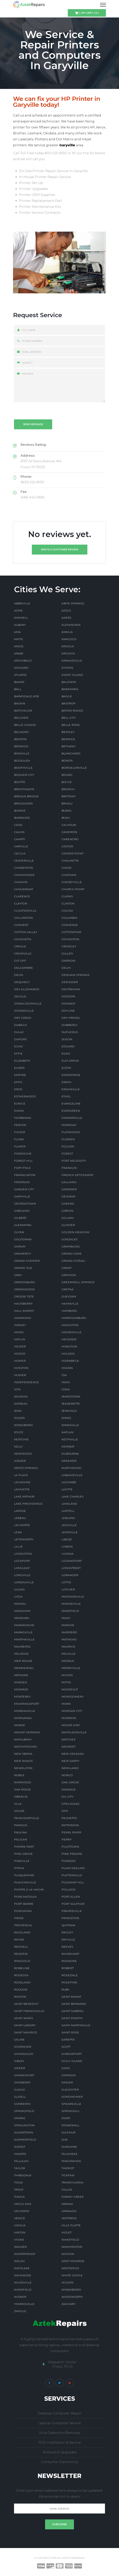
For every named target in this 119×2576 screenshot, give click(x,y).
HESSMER (68, 1339)
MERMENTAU (23, 1668)
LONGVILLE (22, 1575)
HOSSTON (21, 1367)
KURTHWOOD (71, 1468)
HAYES (19, 1332)
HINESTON (69, 1346)
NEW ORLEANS (72, 1753)
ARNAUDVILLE (71, 660)
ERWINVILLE (70, 1089)
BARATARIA (69, 689)
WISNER (20, 2296)
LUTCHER (68, 1589)
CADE (18, 824)
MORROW (68, 1718)
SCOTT (65, 2046)
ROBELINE (22, 1968)
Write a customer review (59, 549)
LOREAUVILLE (24, 1582)
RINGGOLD (22, 1961)
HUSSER (20, 1375)
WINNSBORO (71, 2289)
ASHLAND (21, 667)
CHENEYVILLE (71, 882)
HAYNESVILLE (71, 1332)
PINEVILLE (21, 1860)
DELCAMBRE (23, 967)
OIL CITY (67, 1796)
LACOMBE (68, 1482)
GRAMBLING (70, 1246)
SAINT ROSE (70, 2032)
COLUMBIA (69, 917)
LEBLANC (68, 1518)
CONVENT (21, 924)
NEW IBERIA (23, 1753)
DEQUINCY (22, 982)
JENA (18, 1410)
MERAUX (67, 1660)
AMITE (18, 639)
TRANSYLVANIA (72, 2182)
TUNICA (19, 2196)
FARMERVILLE (71, 1117)
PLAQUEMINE (24, 1875)
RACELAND (22, 1932)
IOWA (65, 1389)
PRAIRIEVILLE (71, 1910)
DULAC (19, 1032)
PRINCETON (70, 1918)
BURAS (66, 810)
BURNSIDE (22, 817)
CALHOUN (68, 824)
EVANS (19, 1110)
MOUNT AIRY (70, 1725)
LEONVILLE (69, 1532)
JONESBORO (23, 1425)
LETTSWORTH (23, 1539)
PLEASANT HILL (72, 1882)
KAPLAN (67, 1432)
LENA (18, 1532)
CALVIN (19, 832)
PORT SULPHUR (72, 1903)
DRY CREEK (22, 1017)
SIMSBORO (22, 2082)
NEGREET (68, 1746)
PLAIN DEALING (73, 1868)
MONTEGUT (69, 1689)
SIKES (65, 2068)
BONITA (67, 760)
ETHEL (66, 1096)
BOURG (66, 774)
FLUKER (20, 1146)
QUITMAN (68, 1925)
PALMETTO (69, 1818)
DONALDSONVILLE (28, 1003)
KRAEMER (68, 1460)
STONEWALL (70, 2125)
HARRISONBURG (73, 1317)
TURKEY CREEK (72, 2196)
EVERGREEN (70, 1110)
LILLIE (18, 1546)
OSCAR (19, 1810)
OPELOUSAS (70, 1803)
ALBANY (20, 624)
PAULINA (20, 1832)
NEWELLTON (23, 1768)
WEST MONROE (72, 2261)
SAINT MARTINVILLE (75, 2025)
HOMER (20, 1360)
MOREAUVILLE (24, 1710)
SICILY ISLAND (71, 2061)
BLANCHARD (70, 753)
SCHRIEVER (22, 2046)
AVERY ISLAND (72, 674)
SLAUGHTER (70, 2089)
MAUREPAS (22, 1646)
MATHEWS (69, 1639)
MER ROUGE (23, 1660)
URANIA (67, 2203)
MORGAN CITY (71, 1710)
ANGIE (19, 646)
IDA (64, 1375)
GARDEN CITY (24, 1189)
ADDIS (66, 610)
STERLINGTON (24, 2125)
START (65, 2118)
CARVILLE (21, 846)
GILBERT (20, 1217)
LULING (19, 1589)
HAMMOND (22, 1317)
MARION (67, 1625)
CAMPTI (19, 839)
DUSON (66, 1039)
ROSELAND (22, 1982)
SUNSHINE (69, 2146)
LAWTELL (68, 1510)
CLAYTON (20, 903)
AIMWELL (21, 617)
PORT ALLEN (70, 1896)
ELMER (19, 1067)
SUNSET (19, 2146)
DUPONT (20, 1039)
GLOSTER (68, 1225)
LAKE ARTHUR (24, 1496)
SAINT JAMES (23, 2018)
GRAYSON (68, 1275)
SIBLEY (19, 2061)
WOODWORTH (72, 2296)
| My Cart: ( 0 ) (88, 12)
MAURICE (68, 1646)
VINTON (19, 2232)
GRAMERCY (22, 1253)
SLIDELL (20, 2096)
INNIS (65, 1382)
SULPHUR (68, 2132)
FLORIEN (68, 1139)
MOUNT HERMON (27, 1732)
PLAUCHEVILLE (25, 1882)
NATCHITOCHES (25, 1746)
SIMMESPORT (24, 2075)
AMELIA (67, 632)
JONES (66, 1417)
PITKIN (19, 1868)
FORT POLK (22, 1167)
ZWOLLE (20, 2311)
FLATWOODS (70, 1132)
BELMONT (21, 732)
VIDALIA (20, 2225)
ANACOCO (68, 639)
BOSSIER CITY (24, 774)
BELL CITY (68, 717)
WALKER (20, 2246)
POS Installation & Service (59, 2442)
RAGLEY (67, 1932)
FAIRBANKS (22, 1117)
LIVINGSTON (23, 1553)
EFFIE (18, 1053)
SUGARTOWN (23, 2132)
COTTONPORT (71, 932)
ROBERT (67, 1968)
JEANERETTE (70, 1403)
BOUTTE (19, 782)
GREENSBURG (24, 1282)
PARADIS (20, 1825)
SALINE (19, 2039)
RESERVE (21, 1953)
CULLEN (67, 953)
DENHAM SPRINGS (75, 974)
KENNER (67, 1446)
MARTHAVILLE (24, 1639)
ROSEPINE (69, 1982)
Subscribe (59, 2524)
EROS (18, 1089)
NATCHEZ (68, 1739)
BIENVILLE (21, 753)
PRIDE (19, 1918)
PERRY (66, 1839)
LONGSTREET (71, 1568)
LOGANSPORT (71, 1560)
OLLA (18, 1803)
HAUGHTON (69, 1325)
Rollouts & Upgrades (59, 2452)
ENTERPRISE (70, 1075)
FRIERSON (22, 1182)
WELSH (19, 2261)
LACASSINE (22, 1482)
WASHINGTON (71, 2246)
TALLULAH (21, 2161)
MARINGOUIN (24, 1625)
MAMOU (20, 1603)
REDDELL (21, 1946)
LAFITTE (67, 1489)
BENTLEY (68, 732)
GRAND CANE (71, 1253)
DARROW (68, 960)
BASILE (66, 696)
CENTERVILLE (24, 860)
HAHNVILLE (69, 1303)
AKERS (66, 617)
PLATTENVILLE (71, 1875)
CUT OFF (20, 960)
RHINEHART (70, 1953)
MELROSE (21, 1653)
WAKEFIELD (70, 2239)
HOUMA (67, 1367)
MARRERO (69, 1632)
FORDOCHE (22, 1153)
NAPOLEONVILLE (74, 1732)
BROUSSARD (23, 803)
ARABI (18, 653)
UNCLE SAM (22, 2203)
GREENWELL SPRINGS (77, 1282)
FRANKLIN (69, 1167)
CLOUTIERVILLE (25, 910)
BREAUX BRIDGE (26, 796)
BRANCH (68, 789)
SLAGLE (19, 2089)
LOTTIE (66, 1582)
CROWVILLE (22, 953)
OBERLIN (21, 1796)
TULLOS (66, 2189)
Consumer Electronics (59, 2462)
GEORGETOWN (25, 1203)
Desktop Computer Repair (60, 2413)
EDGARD (68, 1046)
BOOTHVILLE (23, 767)
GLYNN (19, 1232)
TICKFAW (68, 2175)
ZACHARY (68, 2303)
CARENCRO (69, 839)
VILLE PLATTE (71, 2225)
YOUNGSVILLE (24, 2303)
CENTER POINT (72, 853)
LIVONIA (67, 1553)
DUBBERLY (69, 1025)
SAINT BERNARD (73, 2003)
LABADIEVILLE (71, 1475)
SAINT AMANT (71, 1996)
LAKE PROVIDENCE (28, 1503)
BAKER (19, 682)
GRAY (18, 1275)
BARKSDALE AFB (26, 696)
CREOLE (20, 946)
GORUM (20, 1246)
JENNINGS (69, 1410)
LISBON (67, 1546)
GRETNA (67, 1289)
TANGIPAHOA (71, 2161)
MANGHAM (22, 1610)
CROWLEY (68, 946)
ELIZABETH (22, 1060)
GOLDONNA (23, 1239)
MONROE (21, 1689)
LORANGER (69, 1575)
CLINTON (68, 903)
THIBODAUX (22, 2175)
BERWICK (21, 746)
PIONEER (68, 1860)
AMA (17, 632)
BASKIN (19, 703)
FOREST (67, 1153)
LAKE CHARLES (72, 1496)
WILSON (67, 2282)
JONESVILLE (70, 1425)
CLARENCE (22, 896)
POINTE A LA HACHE (29, 1889)
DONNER (68, 1003)
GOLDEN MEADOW (75, 1232)
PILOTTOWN (70, 1846)
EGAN (65, 1053)
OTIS (64, 1810)
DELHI (66, 967)
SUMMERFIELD (25, 2139)
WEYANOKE (22, 2275)
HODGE (19, 1353)
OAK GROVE (70, 1782)
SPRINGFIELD (24, 2111)
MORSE (19, 1725)
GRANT (66, 1267)
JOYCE (18, 1432)
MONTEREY (22, 1696)
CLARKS (67, 896)
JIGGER (19, 1417)
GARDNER (69, 1189)
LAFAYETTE (22, 1489)
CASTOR (67, 846)
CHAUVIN (20, 882)
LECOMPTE (22, 1525)
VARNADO (68, 2211)
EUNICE (19, 1103)
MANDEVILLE (71, 1603)
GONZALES (69, 1239)
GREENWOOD (24, 1289)
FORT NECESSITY (73, 1160)
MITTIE (66, 1682)
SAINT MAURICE (25, 2032)
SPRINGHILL (70, 2111)
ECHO (18, 1046)
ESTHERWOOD (25, 1096)
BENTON (20, 739)
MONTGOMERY (72, 1696)
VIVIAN (19, 2239)
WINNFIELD (22, 2289)
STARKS (19, 2118)
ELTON (66, 1067)
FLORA (19, 1139)
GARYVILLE (22, 1196)
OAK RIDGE (22, 1789)
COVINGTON (70, 939)
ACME (18, 610)
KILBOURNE (70, 1453)
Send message (33, 424)
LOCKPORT (22, 1560)
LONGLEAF (22, 1568)
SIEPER (19, 2068)
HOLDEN (68, 1353)
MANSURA (21, 1618)
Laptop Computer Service (59, 2423)
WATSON (67, 2253)
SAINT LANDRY (25, 2025)
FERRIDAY (68, 1125)
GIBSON (67, 1210)
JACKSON (21, 1396)
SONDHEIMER (72, 2096)
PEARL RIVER (71, 1832)
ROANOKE (69, 1961)
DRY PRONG (70, 1017)
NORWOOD (22, 1782)
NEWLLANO (70, 1768)
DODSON (68, 996)
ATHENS (67, 667)
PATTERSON (70, 1825)
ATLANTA (20, 674)
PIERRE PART (24, 1846)
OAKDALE (68, 1789)
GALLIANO (68, 1182)
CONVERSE (69, 924)
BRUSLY (67, 803)
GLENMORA (22, 1225)
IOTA (17, 1389)
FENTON (20, 1125)
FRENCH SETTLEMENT (77, 1175)
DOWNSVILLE (24, 1010)
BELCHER (21, 717)
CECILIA (20, 853)
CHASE (66, 867)
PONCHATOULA (25, 1896)
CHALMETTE (70, 860)
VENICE (19, 2218)
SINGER (67, 2082)
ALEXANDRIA (71, 624)
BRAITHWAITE (24, 789)
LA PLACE (21, 1475)
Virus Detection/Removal (59, 2433)
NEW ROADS (23, 1760)
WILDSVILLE (23, 2282)
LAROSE (20, 1510)
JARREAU (20, 1403)
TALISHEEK (69, 2153)
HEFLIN (19, 1339)
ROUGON (20, 1989)
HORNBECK (70, 1360)
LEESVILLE (69, 1525)
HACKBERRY (23, 1303)
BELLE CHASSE (25, 724)
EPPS (18, 1082)
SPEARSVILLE (71, 2103)
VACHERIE (21, 2211)
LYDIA (18, 1596)
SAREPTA (68, 2039)
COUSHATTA (22, 939)
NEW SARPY (70, 1760)
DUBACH (20, 1025)
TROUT (18, 2189)
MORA (66, 1703)
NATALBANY (23, 1739)
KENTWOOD (23, 1453)
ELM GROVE (70, 1060)
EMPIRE (20, 1075)
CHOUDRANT (23, 889)
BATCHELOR (23, 710)
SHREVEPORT (71, 2053)
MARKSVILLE (23, 1632)
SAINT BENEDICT (26, 2003)
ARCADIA (68, 653)
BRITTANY (68, 796)
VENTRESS (69, 2218)
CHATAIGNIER (24, 874)
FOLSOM (67, 1146)
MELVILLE (68, 1653)
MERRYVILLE (70, 1668)
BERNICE (68, 739)
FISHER (19, 1132)
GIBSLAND (21, 1210)
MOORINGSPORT (26, 1703)
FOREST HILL (23, 1160)
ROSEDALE (69, 1975)
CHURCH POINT (72, 889)
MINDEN (20, 1682)
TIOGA (18, 2182)
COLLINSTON (23, 917)
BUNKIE (20, 810)
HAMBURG (69, 1310)
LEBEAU (20, 1518)
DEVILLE (20, 996)
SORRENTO (22, 2103)
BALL (17, 689)
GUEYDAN (68, 1296)
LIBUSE (66, 1539)
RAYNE (19, 1939)
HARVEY (20, 1325)
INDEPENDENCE (26, 1382)
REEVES (67, 1946)
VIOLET (66, 2232)
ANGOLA (67, 646)
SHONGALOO (23, 2053)
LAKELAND (69, 1503)
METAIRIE (21, 1675)
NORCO (67, 1775)
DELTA (18, 974)
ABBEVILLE (22, 603)
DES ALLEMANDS (26, 989)
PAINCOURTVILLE (26, 1818)
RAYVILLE (68, 1939)
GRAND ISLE (23, 1267)
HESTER (20, 1346)
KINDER (20, 1460)
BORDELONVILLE (74, 767)
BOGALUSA (22, 760)
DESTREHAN (70, 989)
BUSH (65, 817)
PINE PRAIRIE (71, 1853)
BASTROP (68, 703)
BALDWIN (68, 682)
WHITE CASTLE (72, 2275)
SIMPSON (68, 2075)
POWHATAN (23, 1910)
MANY (65, 1618)
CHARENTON (23, 867)
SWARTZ (20, 2153)
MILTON (67, 1675)
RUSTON (20, 1996)
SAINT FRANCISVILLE (29, 2011)
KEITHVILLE (69, 1439)
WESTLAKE (22, 2268)
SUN (64, 2139)
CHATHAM (68, 874)
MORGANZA (23, 1718)
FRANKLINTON (24, 1175)
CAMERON (69, 832)
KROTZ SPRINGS (26, 1468)
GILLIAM (67, 1217)
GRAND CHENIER (27, 1260)
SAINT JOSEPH (72, 2018)
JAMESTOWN (70, 1396)
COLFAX (67, 910)
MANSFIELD (70, 1610)
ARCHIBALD (23, 660)
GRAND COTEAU (73, 1260)
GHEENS (67, 1203)
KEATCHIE (21, 1439)
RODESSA (21, 1975)
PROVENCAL (23, 1925)
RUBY (65, 1989)
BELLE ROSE (70, 724)
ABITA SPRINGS (72, 603)
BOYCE (66, 782)
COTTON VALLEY (25, 932)
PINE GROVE (23, 1853)
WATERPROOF (24, 2253)
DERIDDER (69, 982)
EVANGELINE (71, 1103)
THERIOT (67, 2168)
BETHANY (68, 746)
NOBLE (19, 1775)
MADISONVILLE (72, 1596)
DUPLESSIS (69, 1032)
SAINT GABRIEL (72, 2011)
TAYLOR (19, 2168)
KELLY (18, 1446)
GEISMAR (68, 1196)
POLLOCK (68, 1889)
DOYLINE (68, 1010)
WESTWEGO (70, 2268)
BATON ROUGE (72, 710)
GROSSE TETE (24, 1296)
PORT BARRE (23, 1903)
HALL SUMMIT (24, 1310)
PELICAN (20, 1839)
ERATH (66, 1082)
